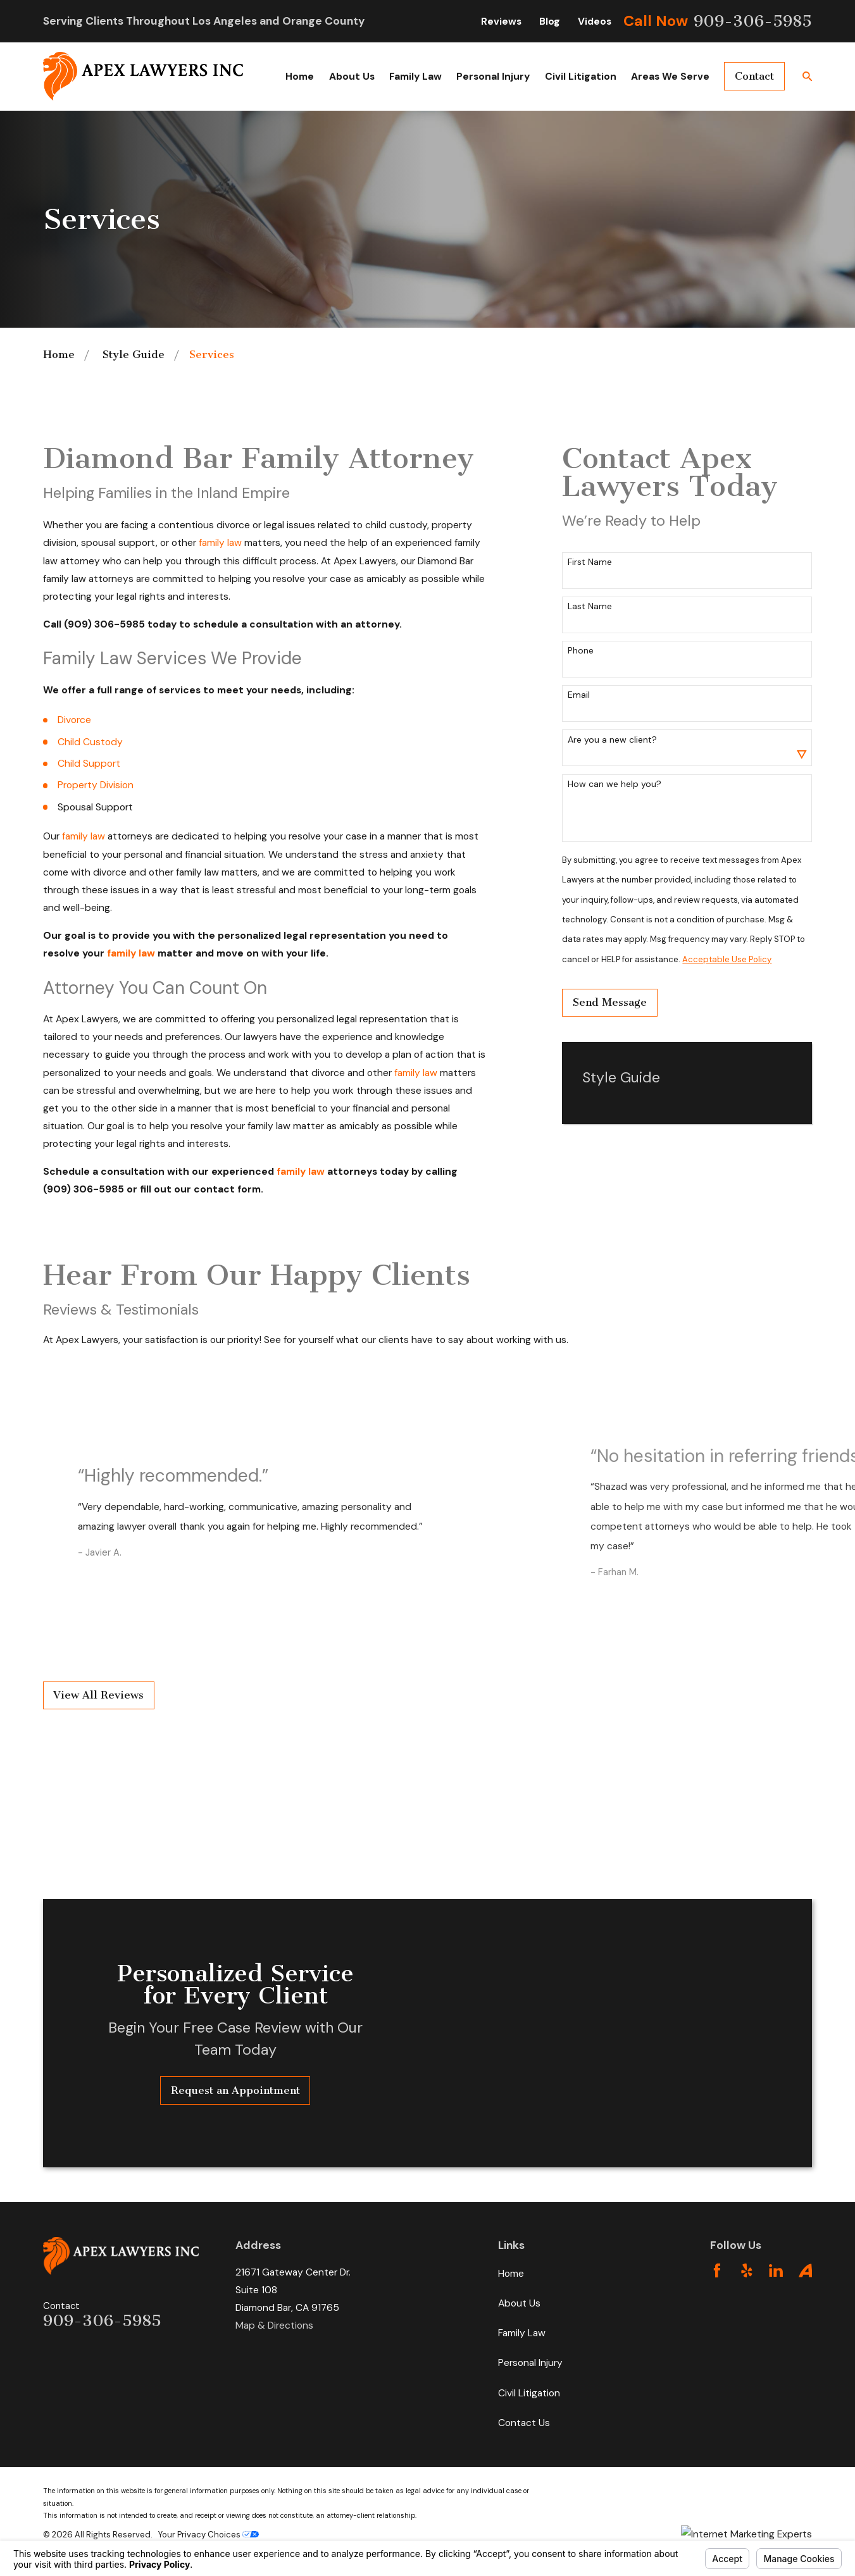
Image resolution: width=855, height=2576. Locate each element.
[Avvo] (806, 2270)
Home (511, 2273)
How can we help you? (614, 784)
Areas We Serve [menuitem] (670, 76)
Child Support (89, 763)
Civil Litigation (529, 2393)
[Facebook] (717, 2270)
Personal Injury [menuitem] (493, 76)
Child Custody (90, 741)
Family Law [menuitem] (415, 76)
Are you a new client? (612, 739)
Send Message (610, 1002)
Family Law (522, 2332)
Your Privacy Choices (208, 2534)
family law (220, 542)
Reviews (501, 21)
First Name (590, 562)
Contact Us (524, 2422)
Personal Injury (530, 2362)
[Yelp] (747, 2270)
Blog (549, 21)
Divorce (74, 719)
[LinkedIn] (776, 2270)
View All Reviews (98, 1694)
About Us (519, 2303)
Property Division (96, 784)
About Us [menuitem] (352, 76)
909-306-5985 (753, 21)
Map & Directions (274, 2325)
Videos (594, 21)
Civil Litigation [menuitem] (580, 76)
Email (579, 695)
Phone (581, 650)
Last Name (590, 606)
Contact (754, 76)
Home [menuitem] (299, 76)
